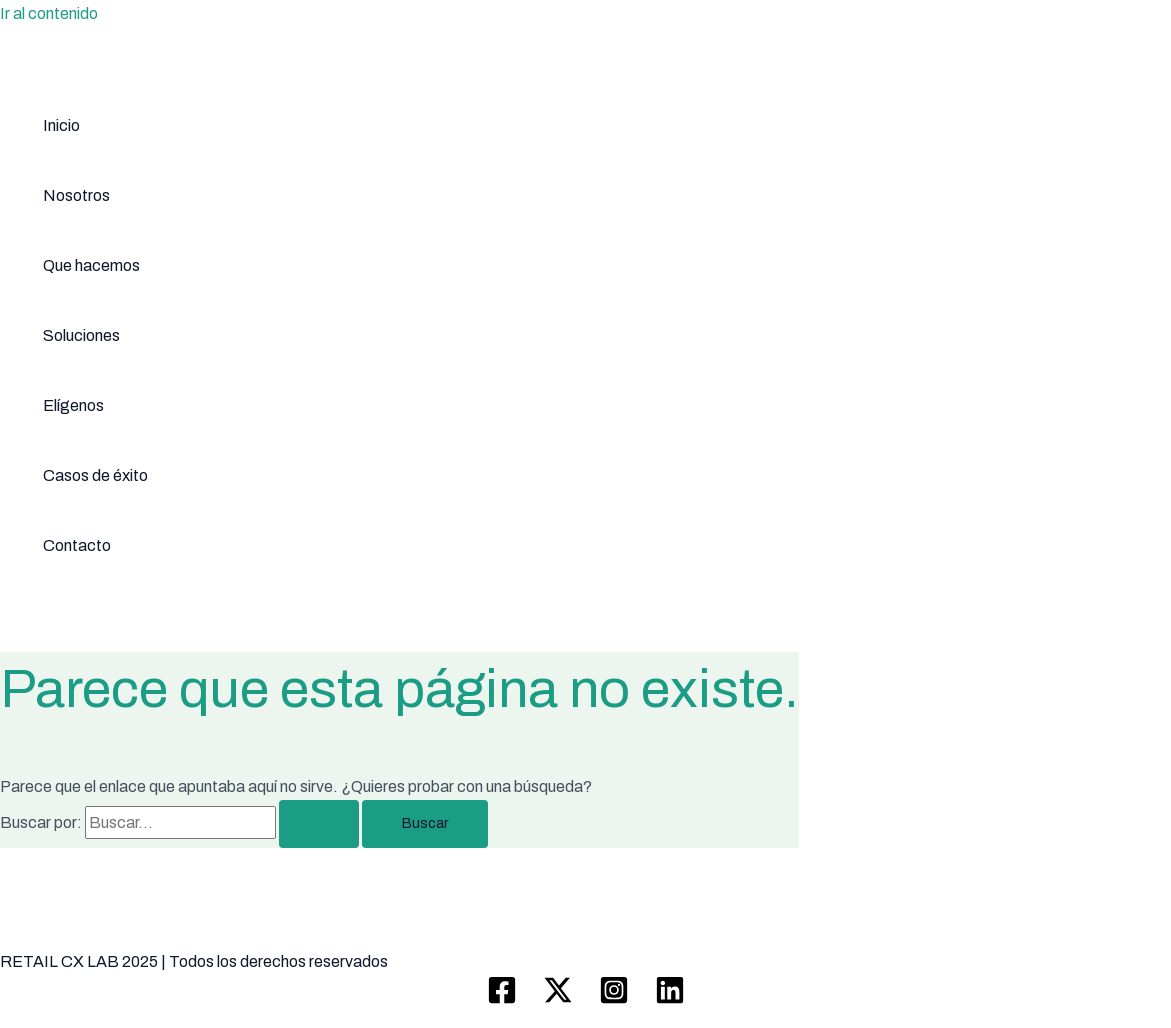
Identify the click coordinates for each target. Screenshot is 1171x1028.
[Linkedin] (670, 999)
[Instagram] (614, 999)
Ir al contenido (49, 13)
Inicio (61, 125)
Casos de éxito (95, 475)
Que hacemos (91, 265)
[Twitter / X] (558, 999)
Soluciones (81, 335)
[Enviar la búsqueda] (319, 824)
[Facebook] (502, 999)
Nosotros (76, 195)
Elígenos (73, 405)
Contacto (77, 545)
